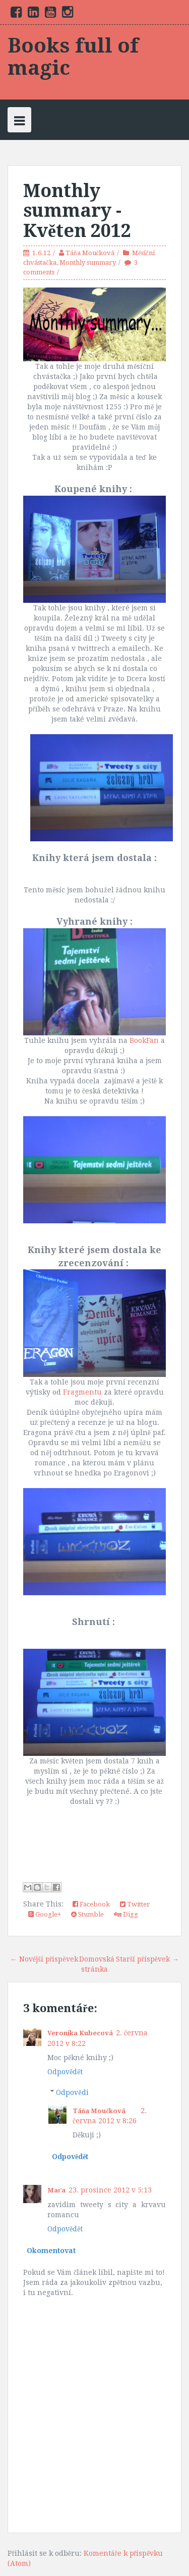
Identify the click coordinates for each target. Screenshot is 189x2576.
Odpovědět (65, 2072)
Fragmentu (82, 1392)
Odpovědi (72, 2092)
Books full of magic (73, 57)
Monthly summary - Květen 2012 (77, 211)
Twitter (135, 1904)
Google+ (44, 1914)
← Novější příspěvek (44, 1959)
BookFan (144, 1040)
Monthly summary (87, 262)
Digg (126, 1914)
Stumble (87, 1914)
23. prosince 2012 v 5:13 (110, 2190)
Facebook (91, 1904)
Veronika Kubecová (80, 2033)
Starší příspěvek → (147, 1959)
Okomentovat (51, 2251)
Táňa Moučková (90, 253)
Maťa (56, 2190)
